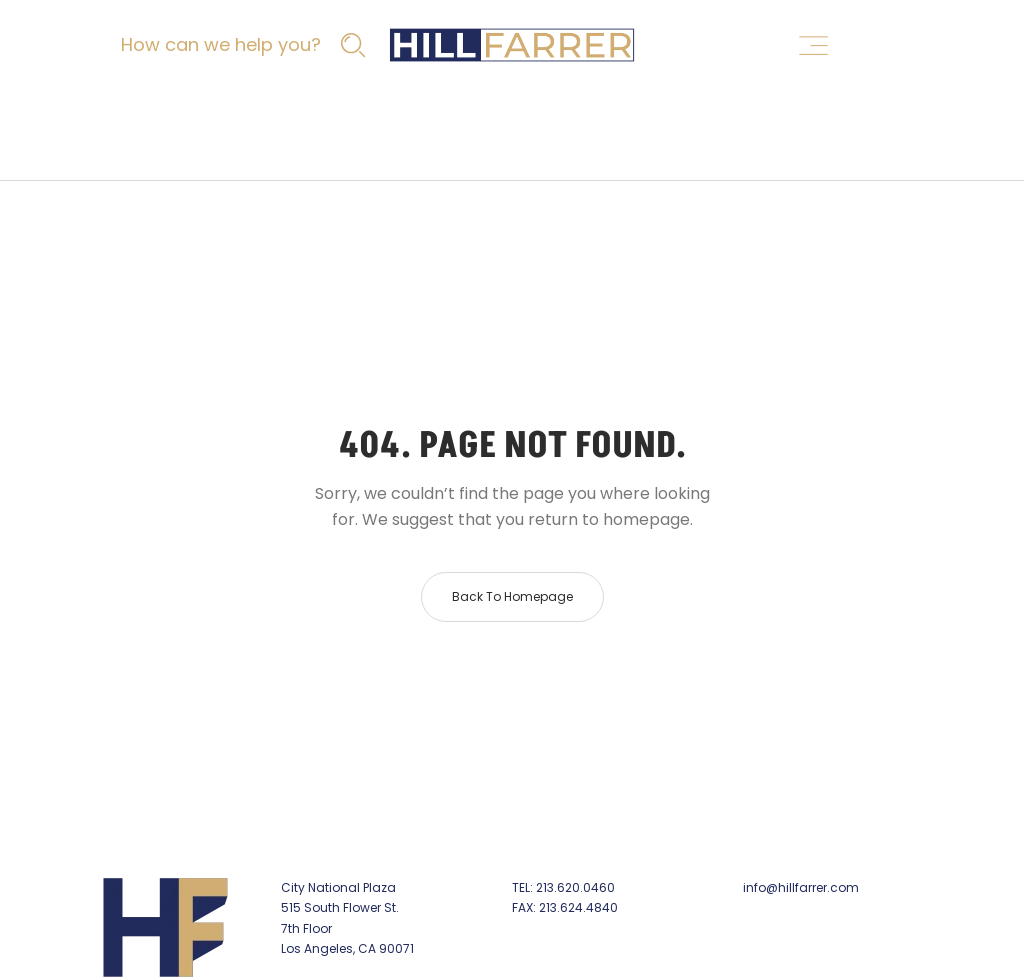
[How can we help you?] (241, 45)
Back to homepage (512, 596)
